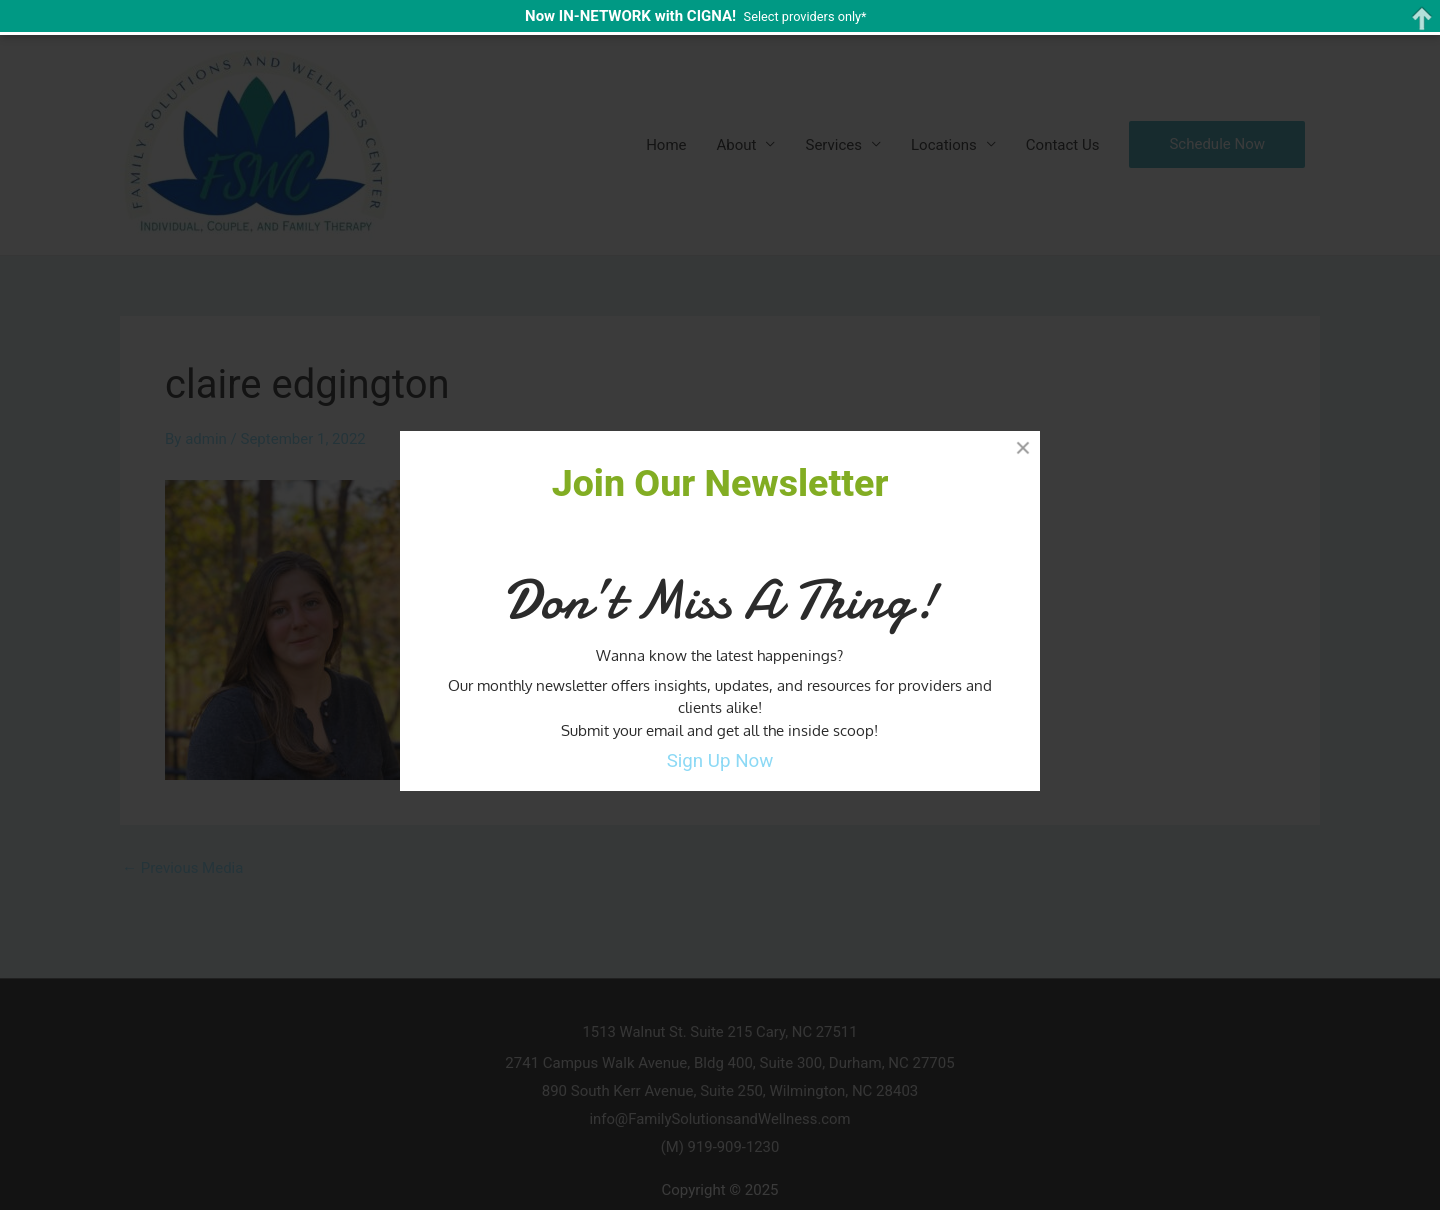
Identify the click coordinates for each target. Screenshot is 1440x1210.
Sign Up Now (720, 761)
